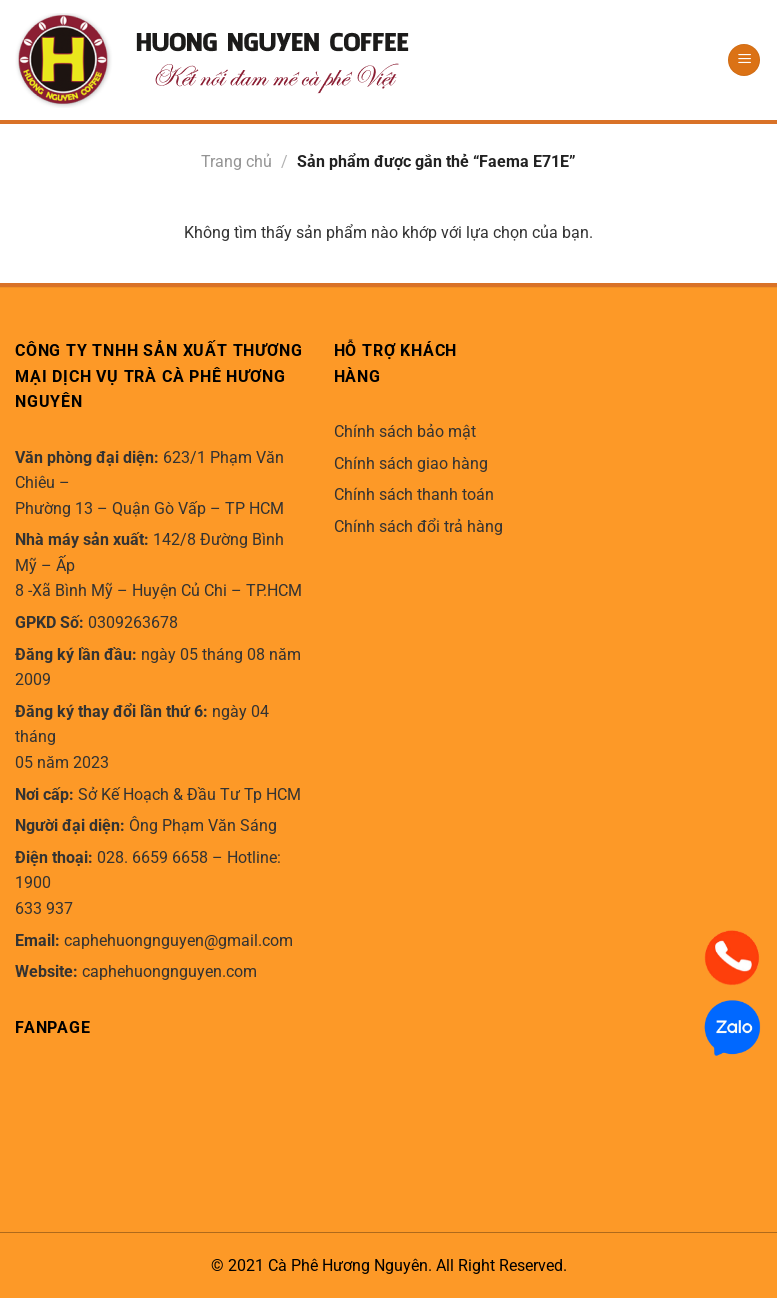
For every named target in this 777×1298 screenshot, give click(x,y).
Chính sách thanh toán (414, 494)
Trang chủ (236, 161)
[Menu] (744, 60)
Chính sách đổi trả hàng (418, 526)
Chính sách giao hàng (411, 463)
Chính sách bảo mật (405, 431)
